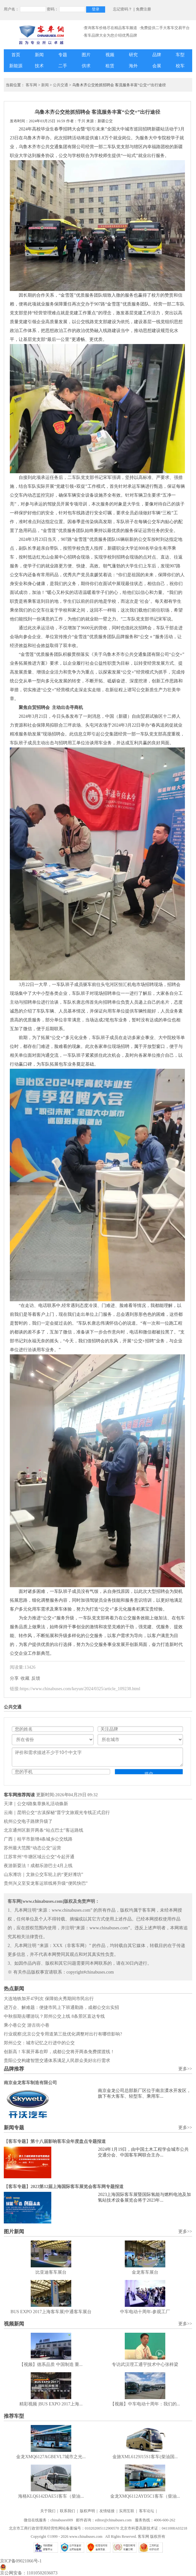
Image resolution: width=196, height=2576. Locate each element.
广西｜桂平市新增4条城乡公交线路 (38, 1839)
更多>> (185, 2068)
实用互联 (126, 2511)
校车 (180, 65)
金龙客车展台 (145, 2272)
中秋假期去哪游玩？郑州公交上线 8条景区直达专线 (54, 2016)
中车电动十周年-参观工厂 (145, 2311)
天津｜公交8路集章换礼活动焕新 (36, 1803)
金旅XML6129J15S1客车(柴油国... (145, 2456)
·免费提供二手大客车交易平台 (164, 28)
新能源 (15, 65)
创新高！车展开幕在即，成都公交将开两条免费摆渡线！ (59, 2051)
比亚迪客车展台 (50, 2272)
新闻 (39, 54)
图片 (86, 54)
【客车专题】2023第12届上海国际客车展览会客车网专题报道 (63, 2186)
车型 (180, 54)
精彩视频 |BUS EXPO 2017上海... (51, 2404)
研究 (133, 54)
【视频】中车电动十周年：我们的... (145, 2404)
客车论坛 (146, 2511)
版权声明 (87, 2511)
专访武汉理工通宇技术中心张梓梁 (145, 2364)
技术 (39, 65)
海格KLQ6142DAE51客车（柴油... (51, 2496)
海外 (133, 65)
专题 (62, 54)
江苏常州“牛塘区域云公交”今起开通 (39, 1856)
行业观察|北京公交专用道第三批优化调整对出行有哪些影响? (63, 2034)
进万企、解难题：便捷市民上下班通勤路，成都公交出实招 (61, 2007)
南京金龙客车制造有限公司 (30, 2082)
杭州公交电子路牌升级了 (28, 1821)
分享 (14, 1678)
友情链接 (107, 2511)
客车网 (31, 85)
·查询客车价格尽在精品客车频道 (110, 28)
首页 (15, 54)
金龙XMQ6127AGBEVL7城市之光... (50, 2456)
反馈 (35, 1678)
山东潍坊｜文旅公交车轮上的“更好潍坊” (43, 1874)
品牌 (156, 54)
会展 (156, 65)
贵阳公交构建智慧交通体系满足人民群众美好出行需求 (57, 2060)
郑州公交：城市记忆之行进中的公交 (39, 2043)
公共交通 (60, 85)
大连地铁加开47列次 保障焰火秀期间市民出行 (49, 1998)
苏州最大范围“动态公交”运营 (32, 1848)
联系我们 (67, 2511)
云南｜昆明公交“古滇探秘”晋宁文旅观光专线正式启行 (57, 1812)
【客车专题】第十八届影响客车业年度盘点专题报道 (55, 2141)
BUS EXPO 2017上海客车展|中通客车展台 (51, 2311)
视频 (109, 54)
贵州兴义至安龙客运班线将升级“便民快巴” (45, 1883)
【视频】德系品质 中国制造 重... (51, 2364)
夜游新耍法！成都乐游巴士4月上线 (38, 1865)
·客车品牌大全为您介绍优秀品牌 (110, 35)
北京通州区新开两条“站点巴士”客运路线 (43, 1830)
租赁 (109, 65)
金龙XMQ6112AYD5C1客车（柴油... (145, 2496)
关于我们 (47, 2511)
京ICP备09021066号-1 (20, 2561)
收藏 (25, 1678)
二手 (62, 65)
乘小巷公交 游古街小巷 (26, 2025)
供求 (86, 65)
